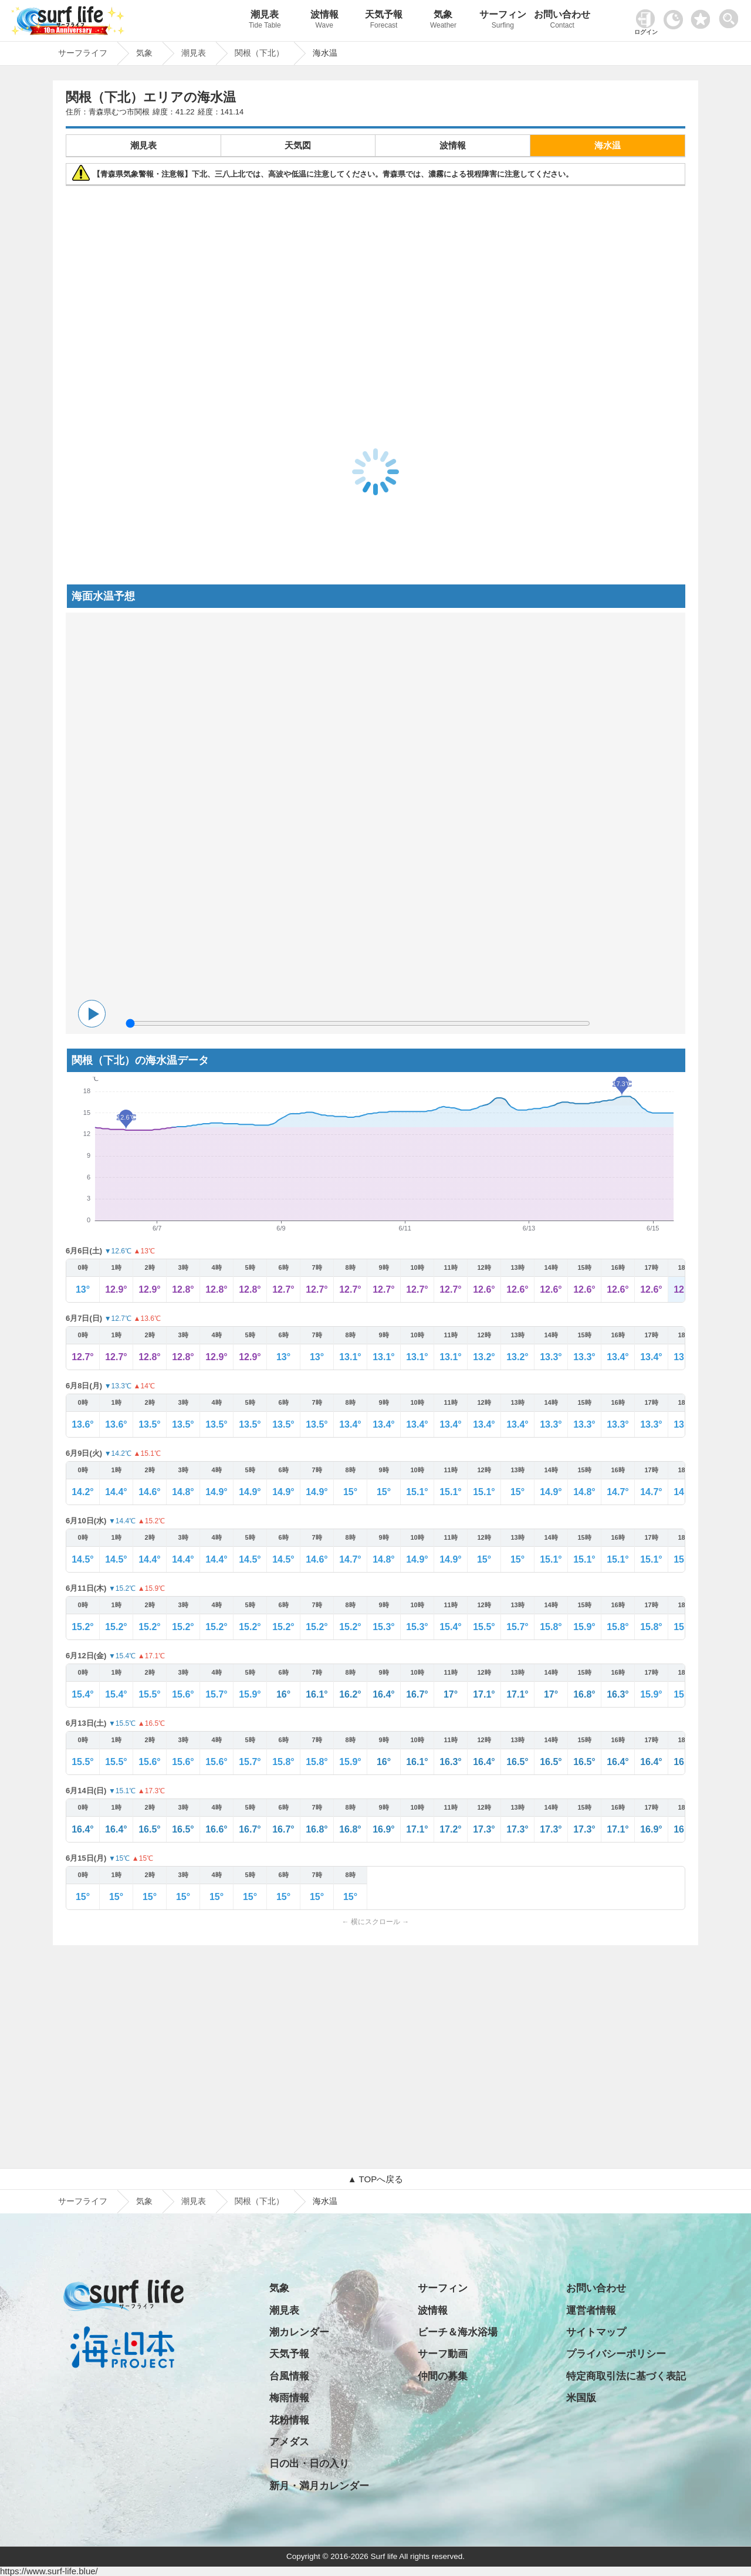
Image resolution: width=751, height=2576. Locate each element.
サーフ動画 (443, 2353)
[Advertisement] (375, 275)
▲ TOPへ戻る (375, 2179)
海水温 (607, 145)
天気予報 (383, 20)
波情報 (324, 20)
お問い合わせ (562, 20)
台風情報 (289, 2376)
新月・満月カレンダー (319, 2486)
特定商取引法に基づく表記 (626, 2376)
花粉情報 (289, 2420)
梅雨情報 (289, 2397)
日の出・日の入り (309, 2463)
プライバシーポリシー (616, 2353)
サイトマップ (596, 2332)
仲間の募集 (443, 2376)
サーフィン (502, 20)
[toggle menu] (731, 15)
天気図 (298, 145)
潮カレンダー (299, 2332)
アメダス (289, 2441)
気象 (443, 20)
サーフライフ (82, 2201)
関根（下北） (259, 2201)
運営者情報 (591, 2310)
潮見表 (265, 20)
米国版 (581, 2397)
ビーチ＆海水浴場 (458, 2332)
